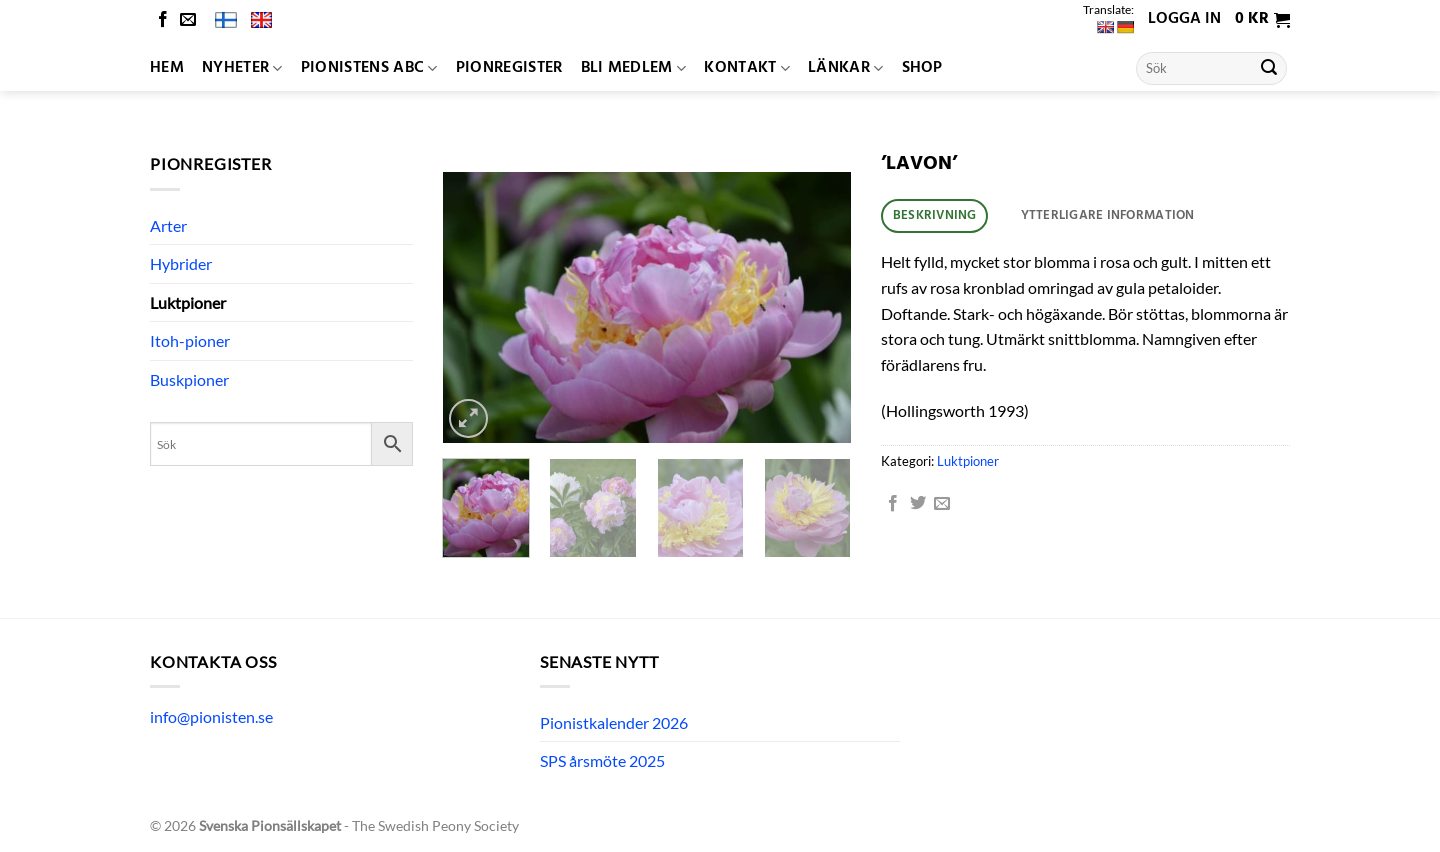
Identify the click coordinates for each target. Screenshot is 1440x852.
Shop (922, 68)
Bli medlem (634, 68)
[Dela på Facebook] (893, 504)
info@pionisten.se (211, 716)
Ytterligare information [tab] (1108, 215)
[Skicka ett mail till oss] (188, 20)
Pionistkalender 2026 (614, 722)
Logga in (1184, 19)
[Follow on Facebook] (163, 20)
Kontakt (747, 68)
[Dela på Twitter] (918, 504)
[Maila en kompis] (942, 504)
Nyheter (242, 68)
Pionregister (509, 68)
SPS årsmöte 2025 (602, 760)
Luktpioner (188, 302)
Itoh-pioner (190, 340)
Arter (168, 225)
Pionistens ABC (369, 68)
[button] (1262, 20)
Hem (167, 68)
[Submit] (1269, 69)
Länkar (845, 68)
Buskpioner (189, 379)
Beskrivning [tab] (935, 215)
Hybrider (181, 263)
